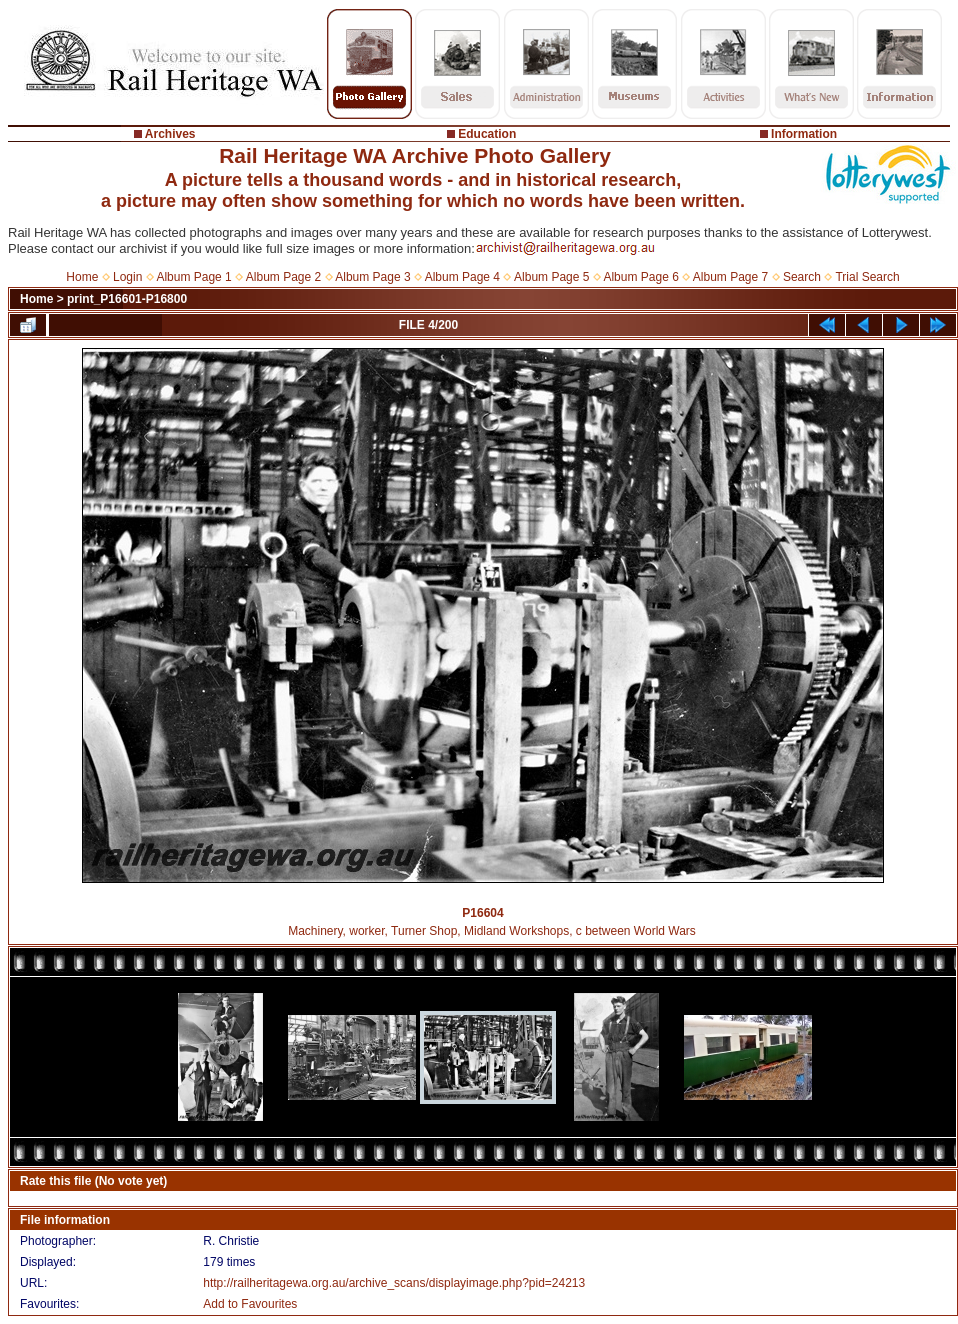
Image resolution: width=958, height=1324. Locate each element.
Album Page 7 (730, 277)
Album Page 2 (283, 277)
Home (82, 277)
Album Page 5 (551, 277)
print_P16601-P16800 (127, 299)
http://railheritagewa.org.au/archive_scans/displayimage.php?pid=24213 (394, 1283)
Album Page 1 (193, 277)
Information (804, 134)
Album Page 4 (462, 277)
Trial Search (867, 277)
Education (487, 134)
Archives (170, 134)
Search (802, 277)
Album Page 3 (372, 277)
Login (127, 277)
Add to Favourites (250, 1304)
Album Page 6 (640, 277)
